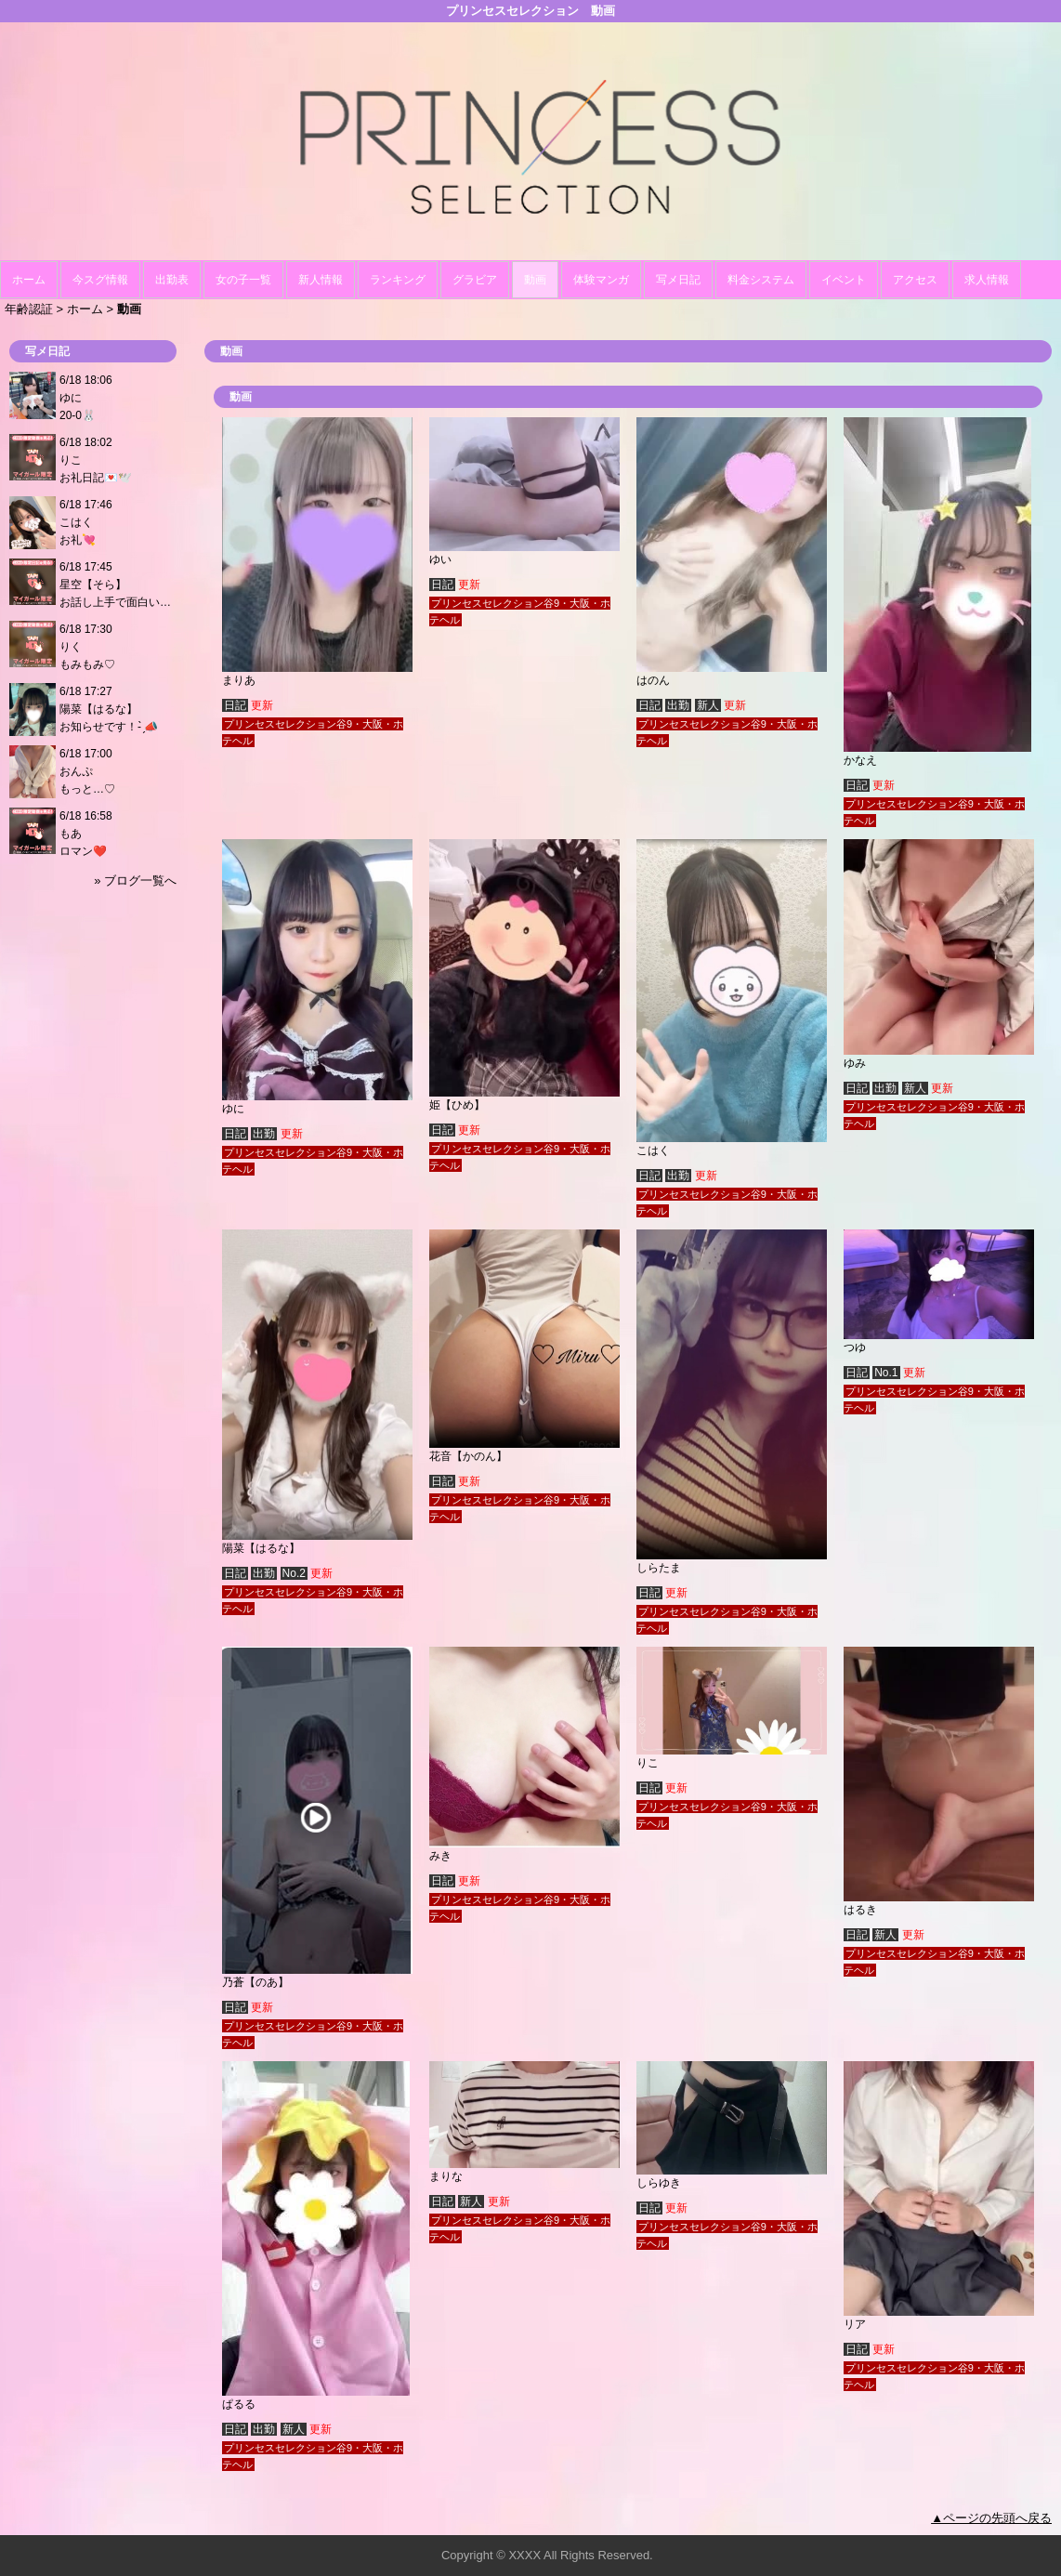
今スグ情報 (100, 279)
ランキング (398, 279)
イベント (843, 279)
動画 (535, 279)
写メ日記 (678, 279)
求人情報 (986, 279)
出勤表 (172, 279)
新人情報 (320, 279)
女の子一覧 (243, 279)
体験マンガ (601, 279)
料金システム (760, 279)
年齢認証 (29, 309)
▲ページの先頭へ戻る (991, 2518)
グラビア (474, 279)
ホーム (29, 279)
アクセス (915, 279)
